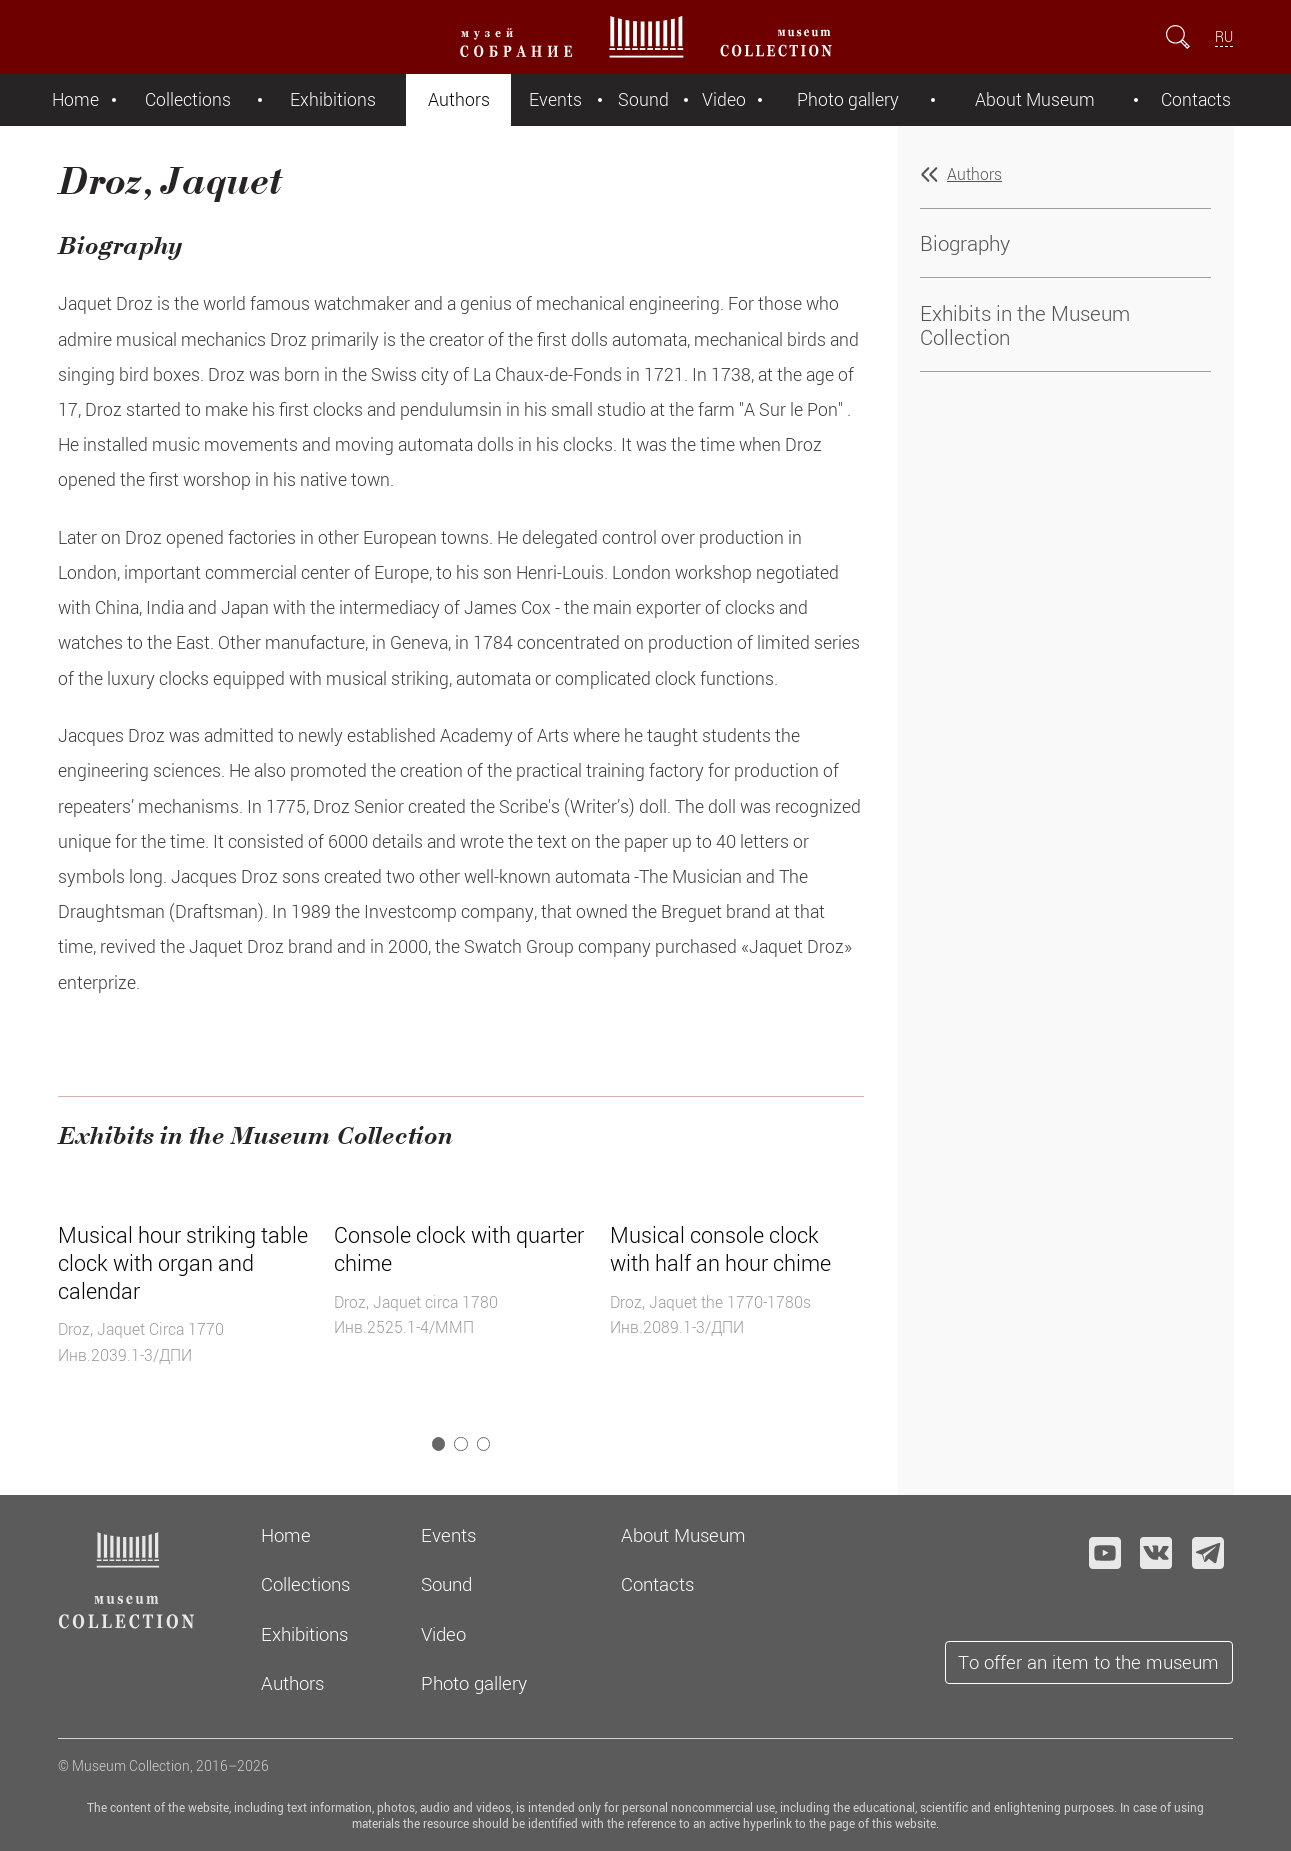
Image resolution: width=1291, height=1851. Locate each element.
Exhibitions (333, 99)
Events (555, 99)
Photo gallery (848, 99)
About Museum (1035, 99)
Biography (965, 243)
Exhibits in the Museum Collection (1025, 325)
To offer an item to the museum (1088, 1661)
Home (75, 99)
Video (724, 99)
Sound (643, 99)
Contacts (1196, 99)
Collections (188, 99)
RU (1224, 36)
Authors (459, 99)
